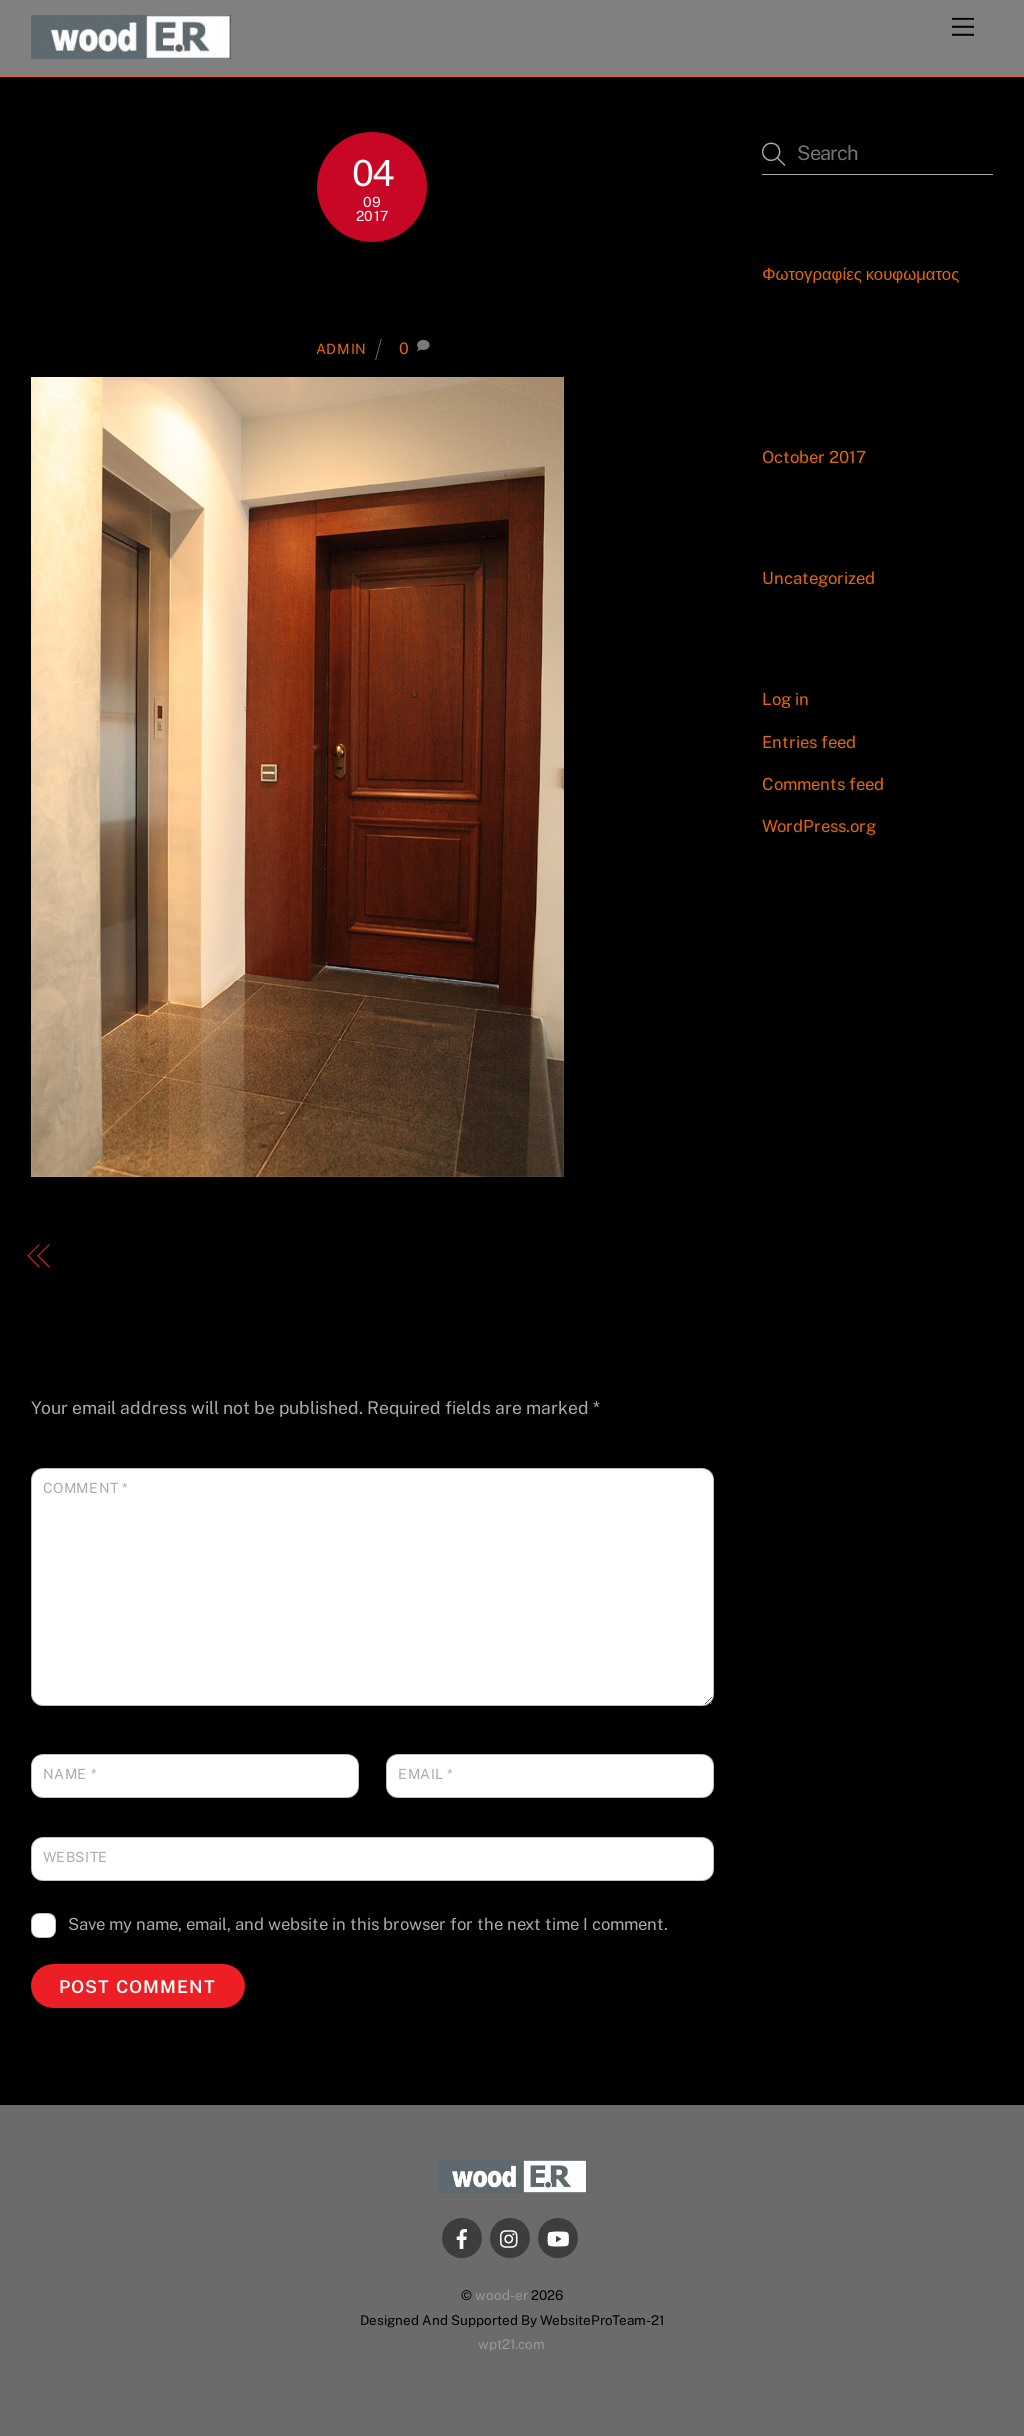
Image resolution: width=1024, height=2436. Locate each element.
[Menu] (963, 27)
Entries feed (809, 742)
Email (426, 1774)
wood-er (501, 2295)
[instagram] (510, 2236)
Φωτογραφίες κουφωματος (860, 274)
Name (70, 1774)
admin (342, 348)
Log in (785, 699)
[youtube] (558, 2236)
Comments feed (823, 784)
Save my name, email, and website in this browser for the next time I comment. (368, 1924)
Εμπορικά (111, 1257)
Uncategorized (818, 578)
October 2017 (814, 457)
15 (373, 289)
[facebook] (462, 2236)
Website (75, 1857)
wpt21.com (511, 2344)
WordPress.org (819, 826)
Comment (86, 1488)
